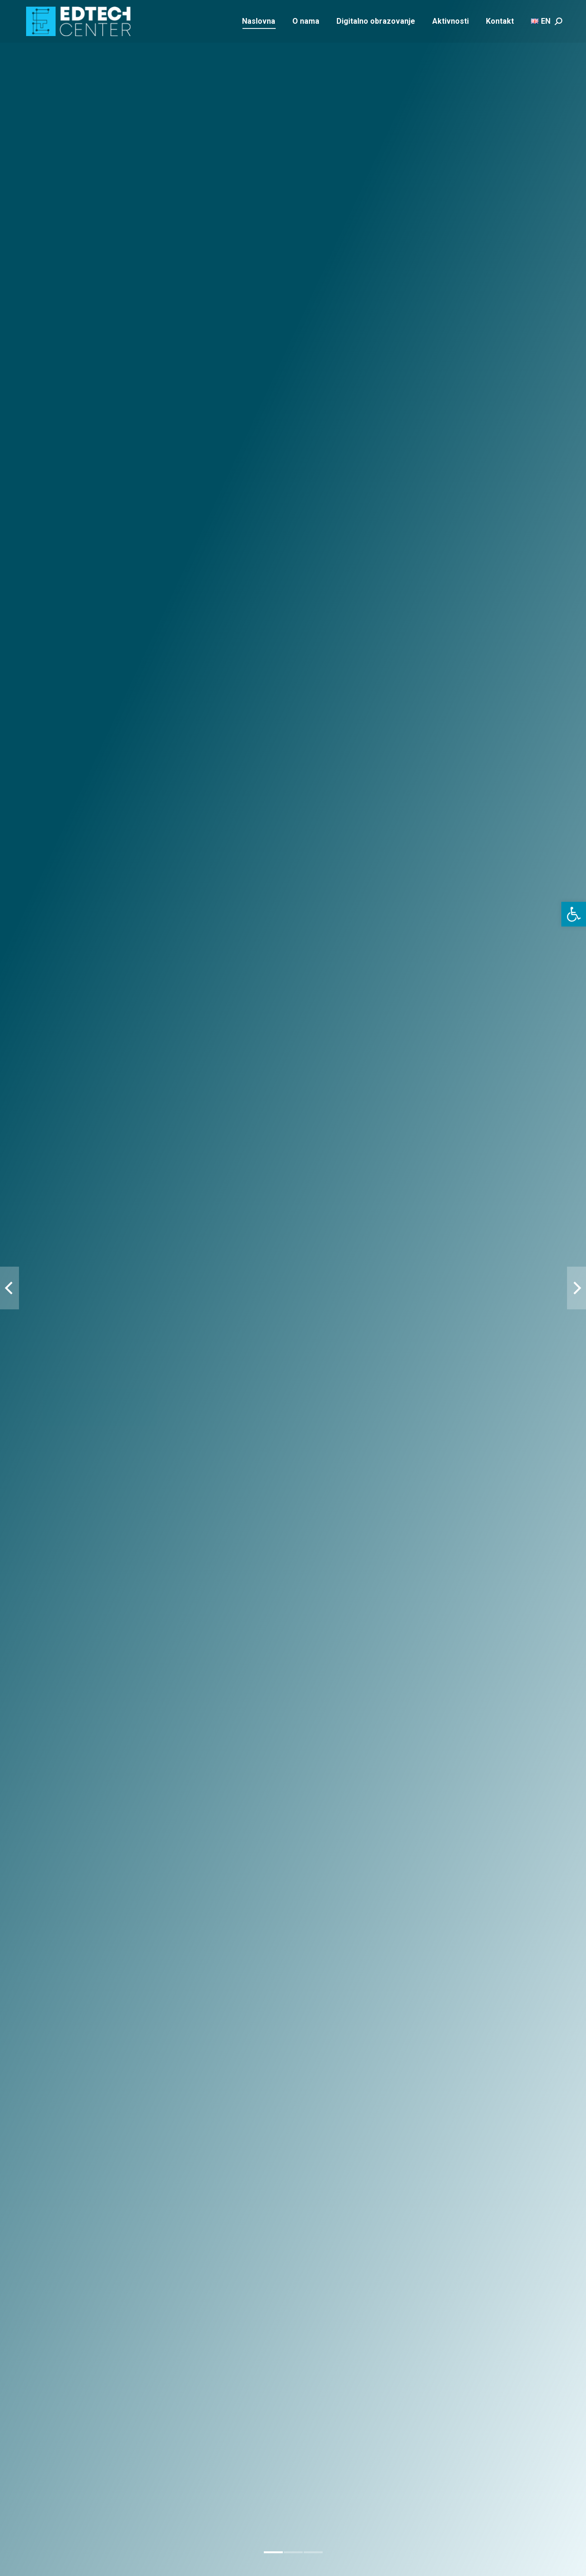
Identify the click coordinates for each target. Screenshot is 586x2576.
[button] (573, 914)
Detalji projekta (50, 1151)
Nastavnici (222, 1807)
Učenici (78, 1807)
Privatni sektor (507, 1807)
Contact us (237, 2094)
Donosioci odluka (364, 1807)
